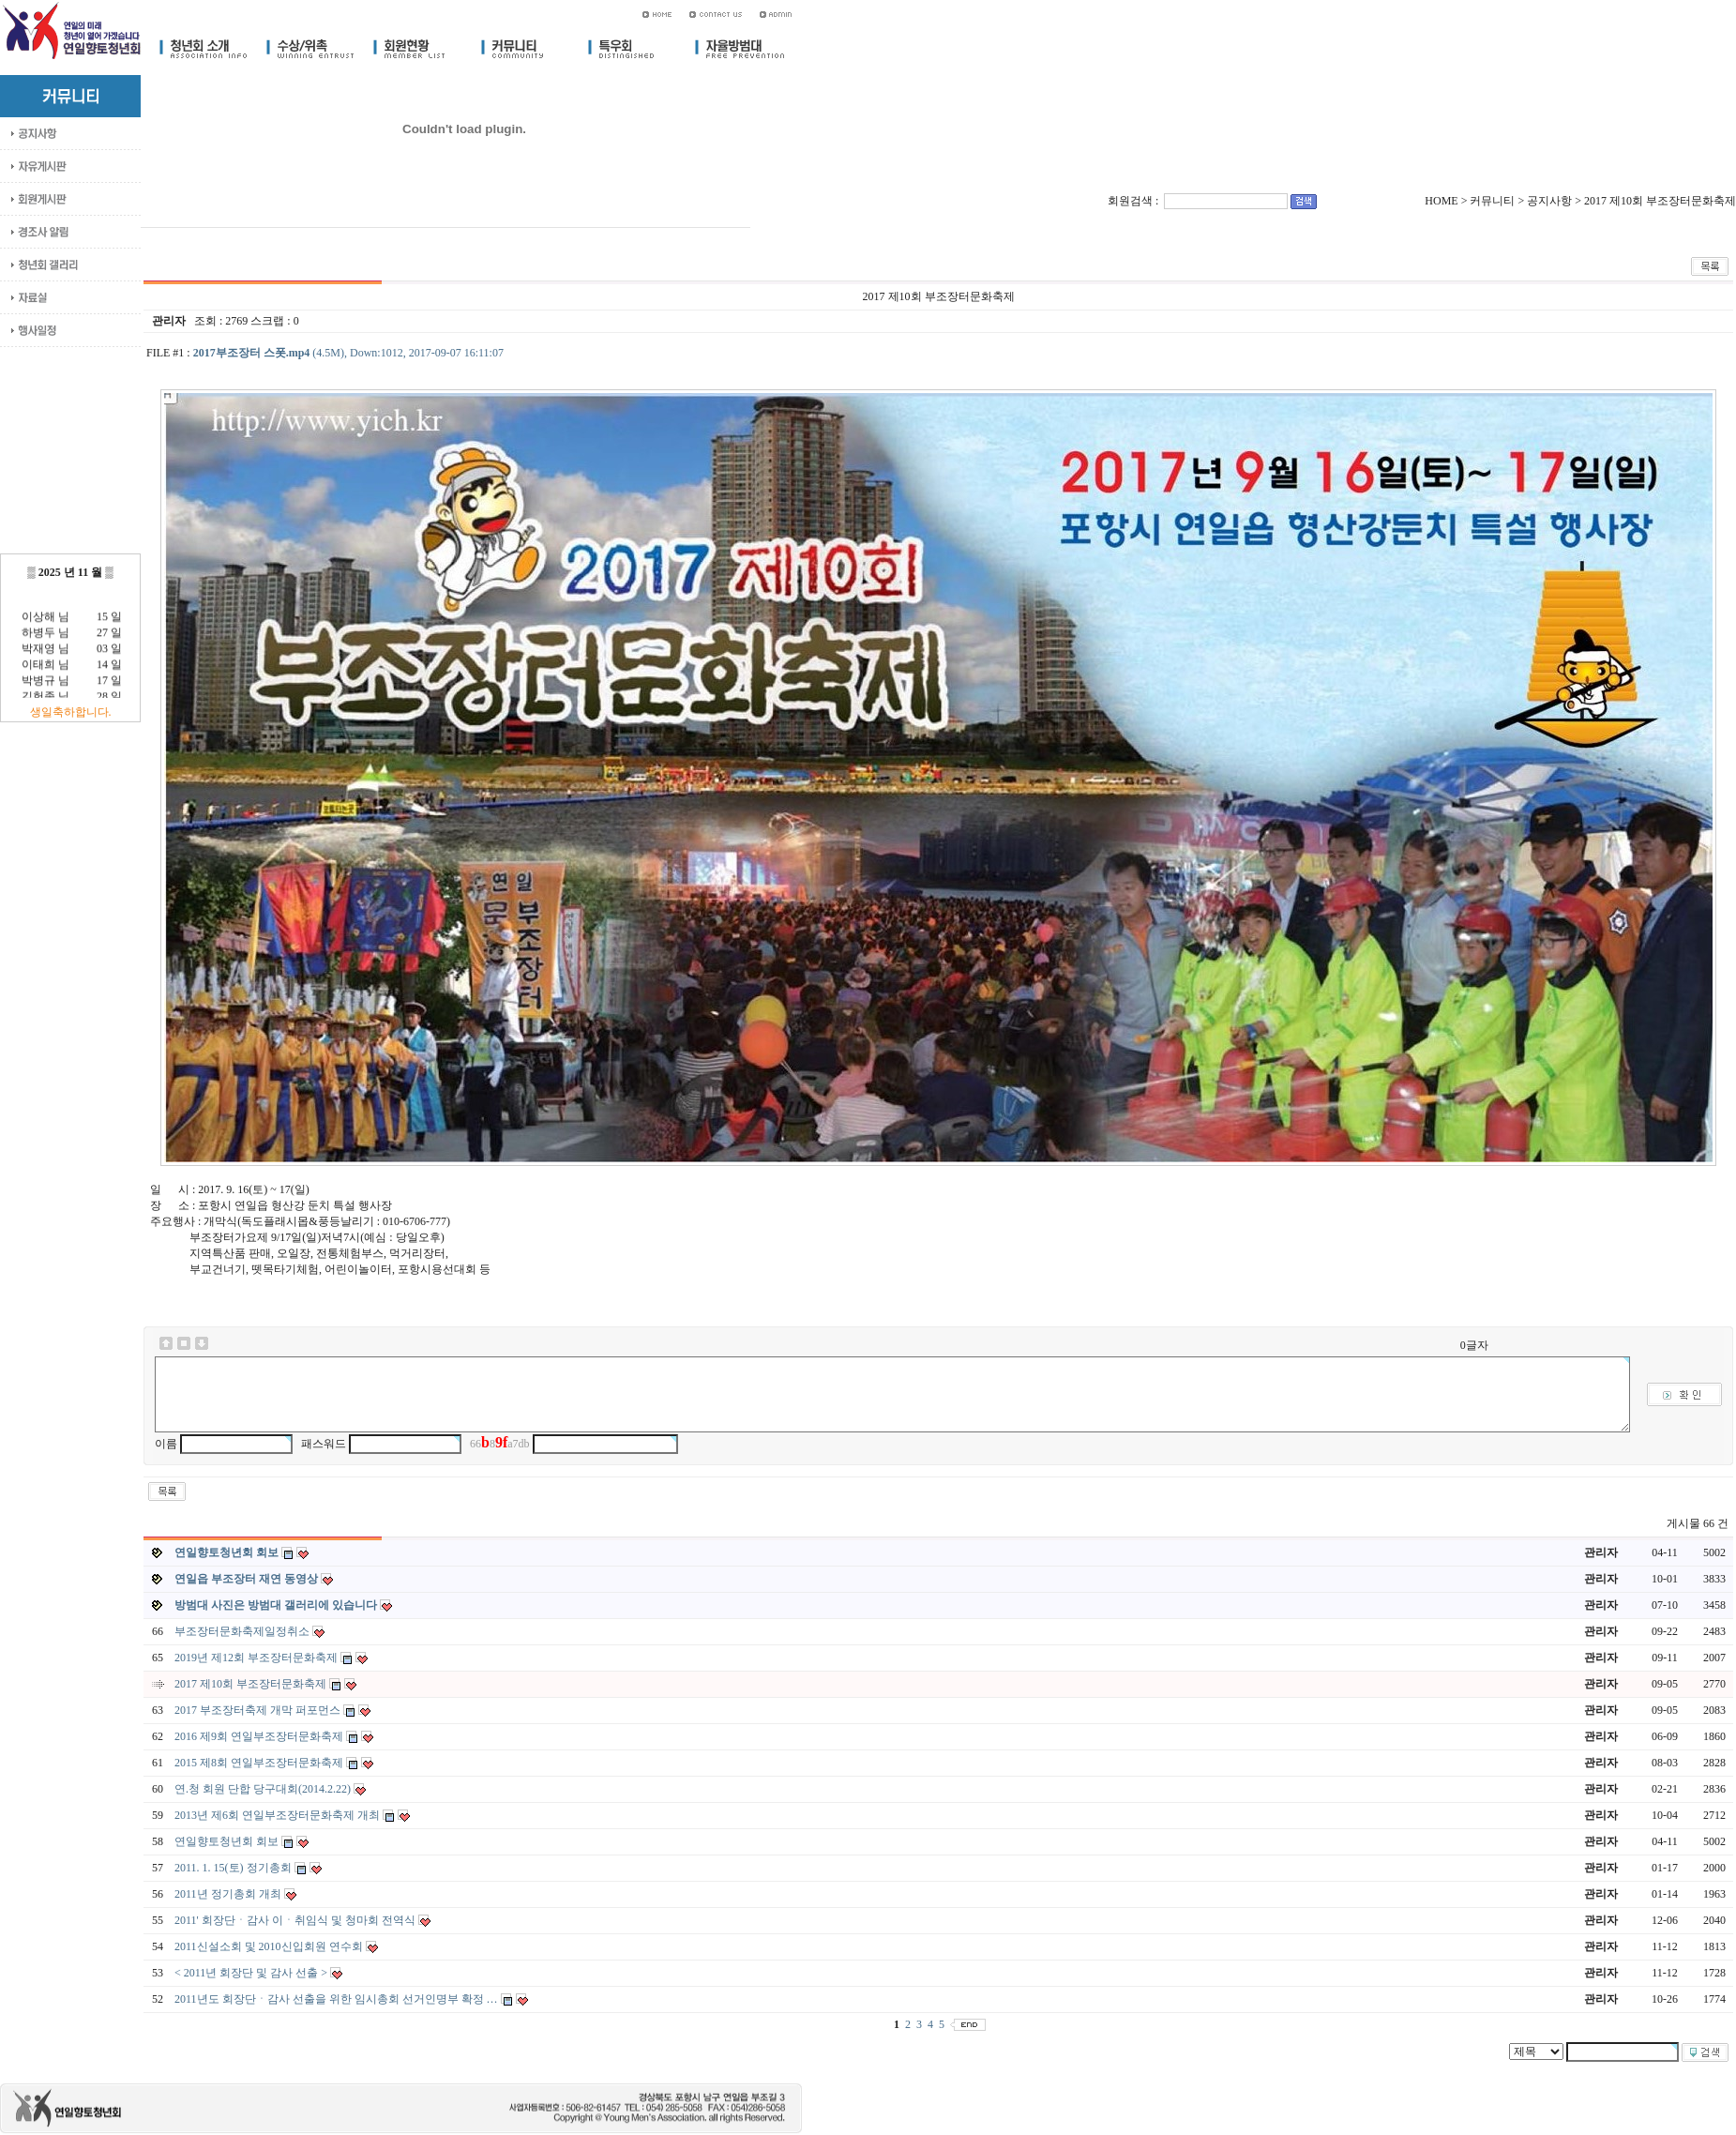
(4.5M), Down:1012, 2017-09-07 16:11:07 (348, 352)
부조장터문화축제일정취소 (243, 1631)
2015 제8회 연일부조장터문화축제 (260, 1762)
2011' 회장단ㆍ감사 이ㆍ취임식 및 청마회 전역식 (296, 1920)
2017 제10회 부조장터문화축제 (251, 1683)
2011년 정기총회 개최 (229, 1893)
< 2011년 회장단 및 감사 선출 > (252, 1972)
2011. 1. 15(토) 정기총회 (234, 1867)
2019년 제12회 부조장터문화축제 (257, 1657)
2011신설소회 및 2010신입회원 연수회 (270, 1946)
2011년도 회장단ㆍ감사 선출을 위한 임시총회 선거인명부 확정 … (337, 1999)
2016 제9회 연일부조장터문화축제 (260, 1736)
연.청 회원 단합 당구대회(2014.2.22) (264, 1788)
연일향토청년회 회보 (227, 1841)
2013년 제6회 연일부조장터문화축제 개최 (278, 1815)
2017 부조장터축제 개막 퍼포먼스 (258, 1710)
